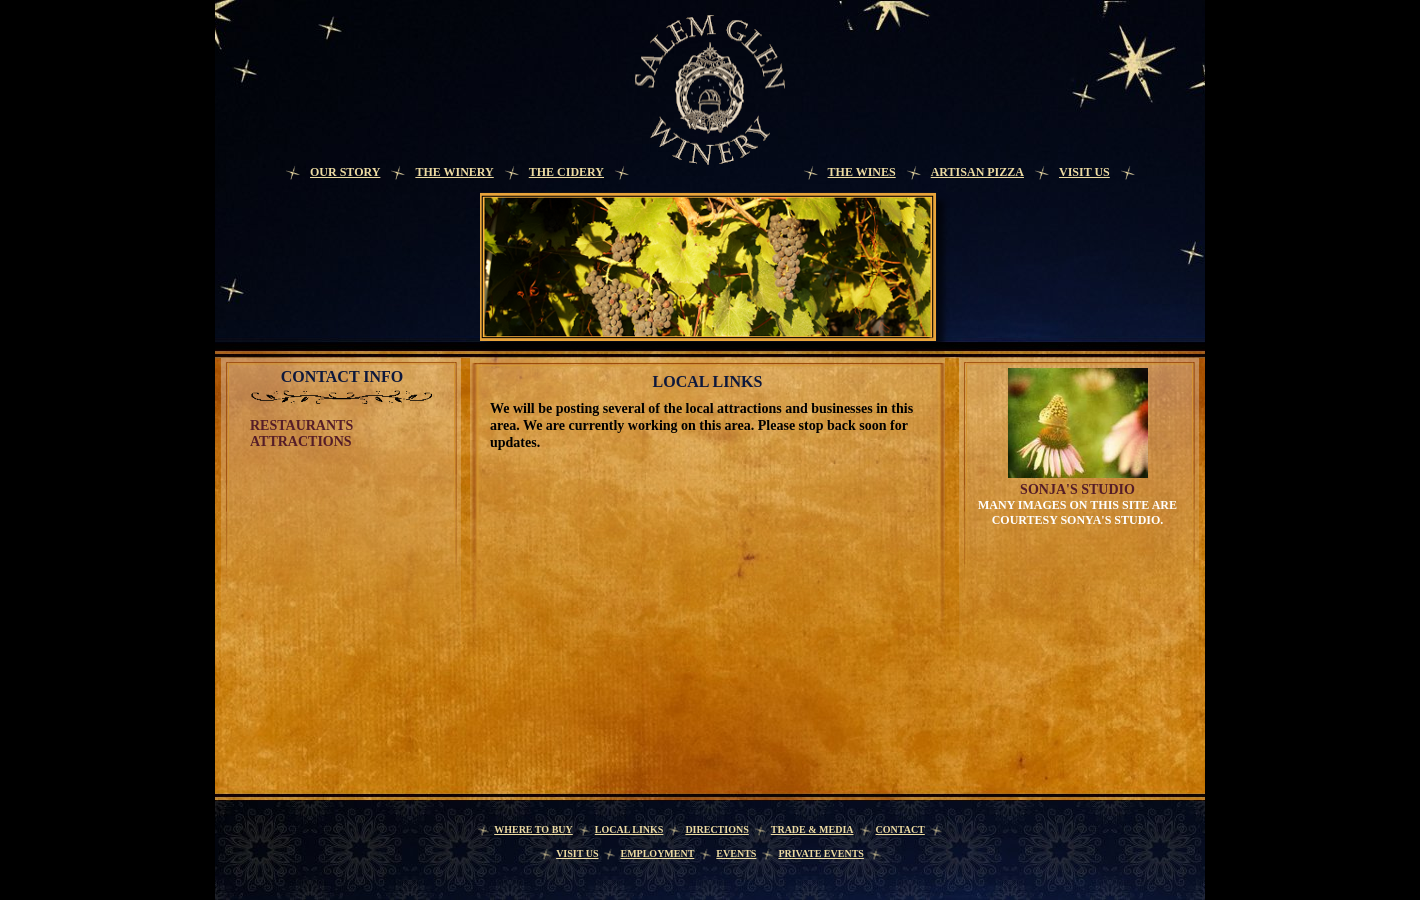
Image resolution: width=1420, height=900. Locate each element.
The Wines (862, 172)
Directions (716, 829)
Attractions (301, 441)
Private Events (821, 853)
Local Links (629, 829)
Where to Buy (533, 829)
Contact (900, 829)
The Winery (454, 172)
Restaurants (301, 425)
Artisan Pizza (977, 172)
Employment (657, 853)
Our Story (345, 172)
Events (736, 853)
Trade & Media (812, 829)
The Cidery (566, 172)
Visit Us (1084, 172)
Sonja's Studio (1077, 489)
